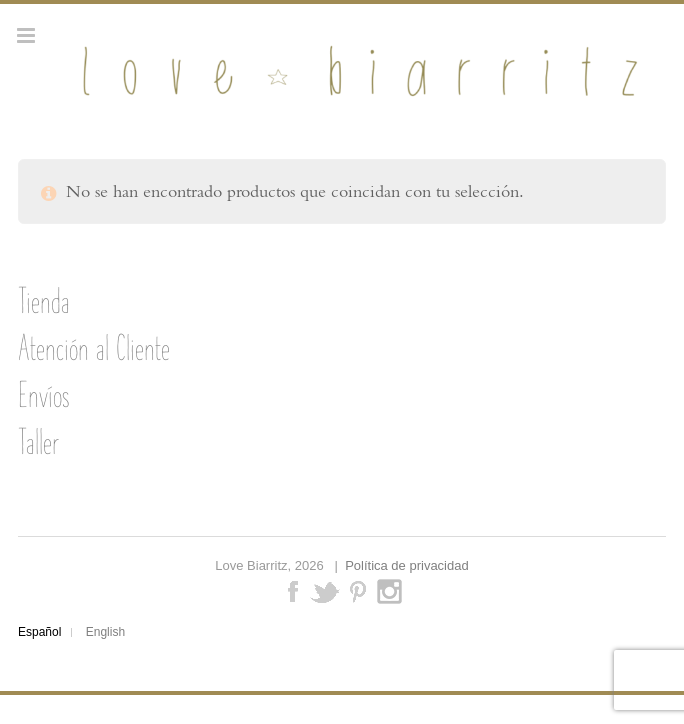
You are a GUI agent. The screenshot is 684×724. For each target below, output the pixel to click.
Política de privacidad (407, 565)
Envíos (43, 395)
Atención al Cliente (94, 348)
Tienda (44, 301)
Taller (38, 442)
